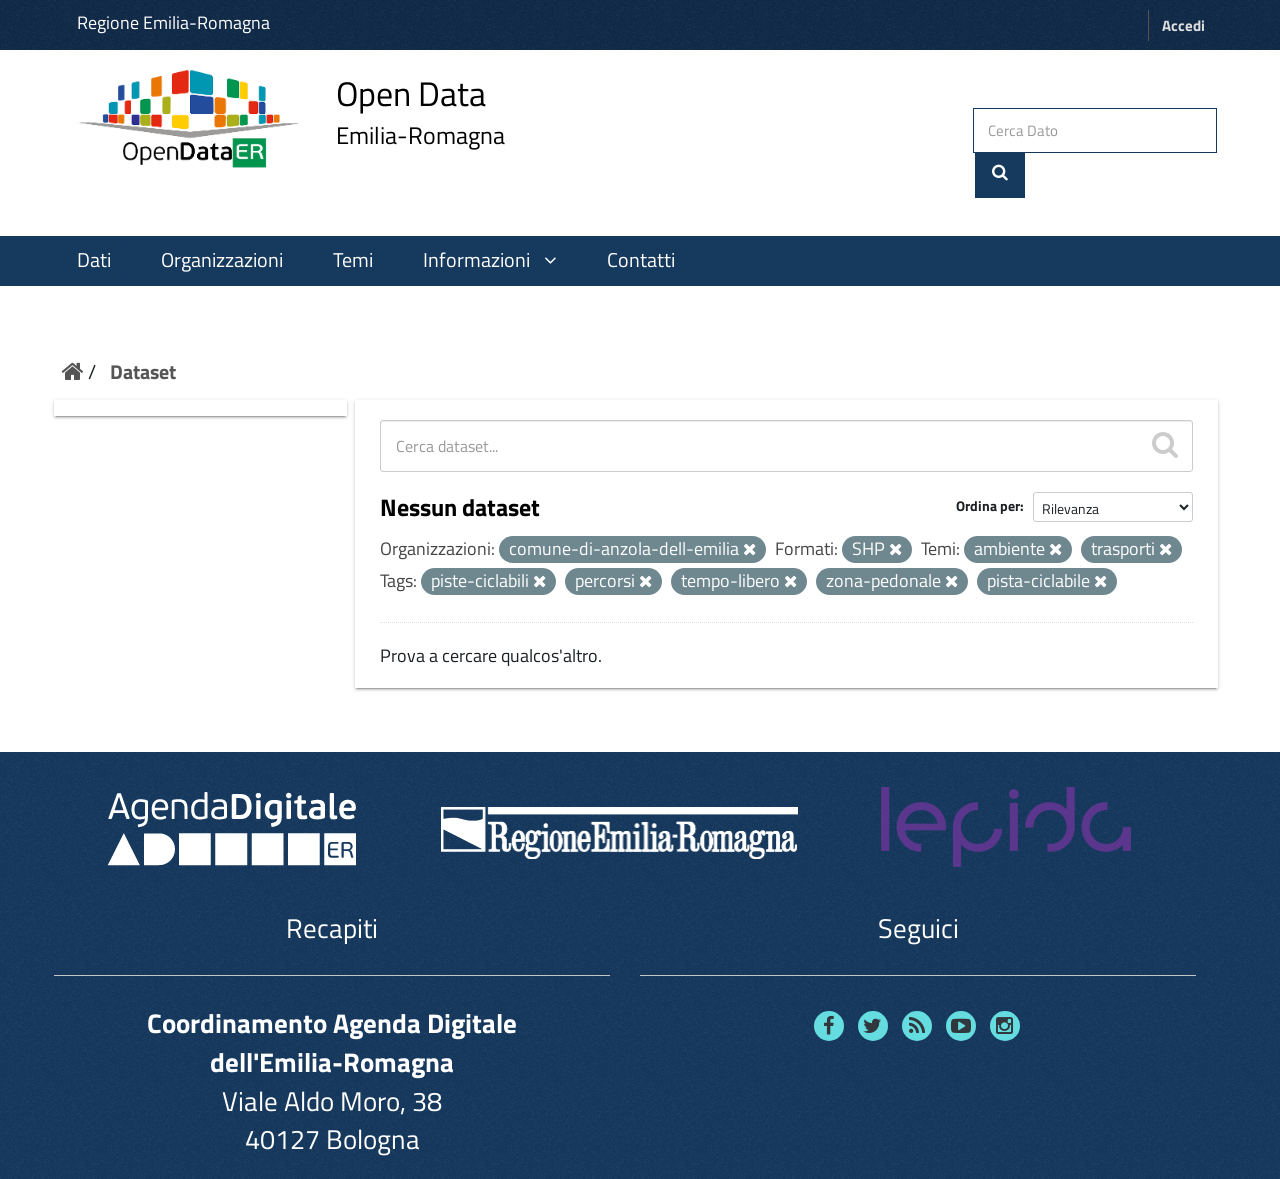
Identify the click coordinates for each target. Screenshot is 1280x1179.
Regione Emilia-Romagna (173, 22)
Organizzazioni (222, 219)
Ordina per (988, 465)
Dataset (143, 330)
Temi (353, 219)
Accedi (1183, 25)
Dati (94, 219)
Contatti (641, 219)
